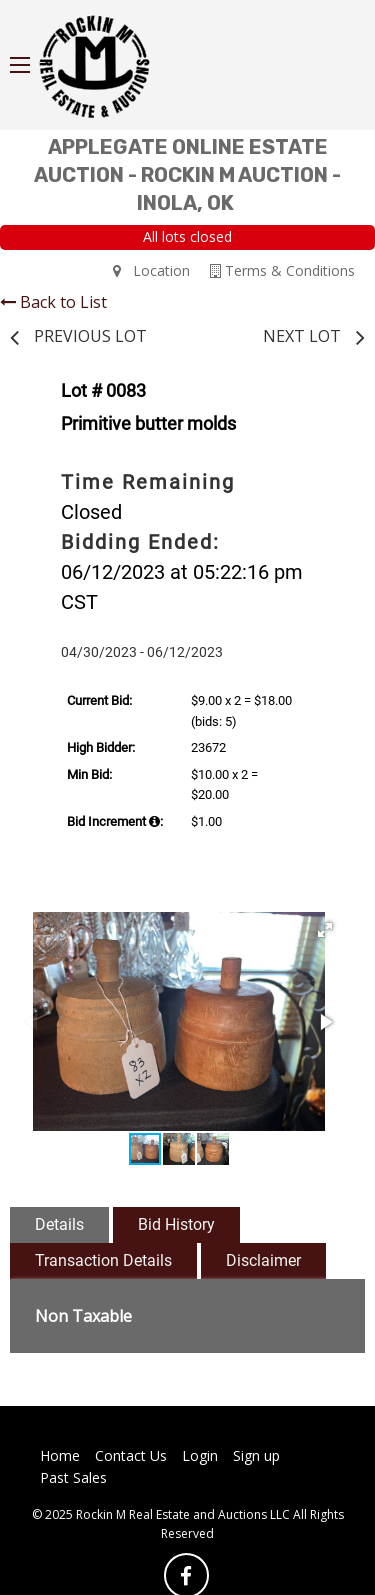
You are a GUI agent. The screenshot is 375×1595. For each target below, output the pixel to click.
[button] (325, 930)
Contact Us (131, 1455)
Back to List (53, 302)
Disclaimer (263, 1260)
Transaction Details (103, 1260)
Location (151, 270)
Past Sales (73, 1477)
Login (200, 1455)
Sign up (256, 1455)
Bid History (176, 1224)
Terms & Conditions (282, 270)
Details (59, 1224)
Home (60, 1455)
